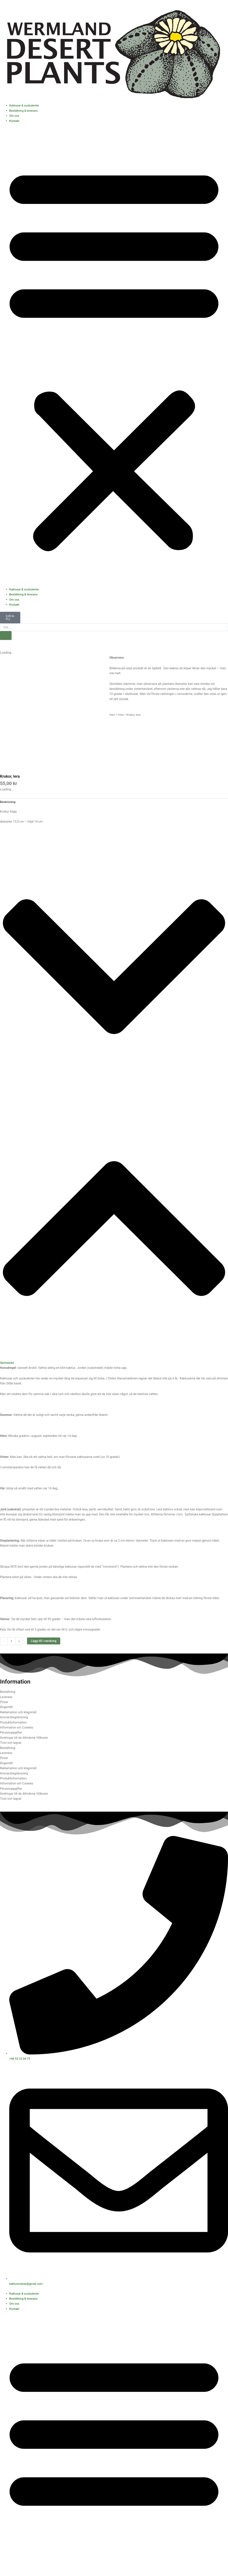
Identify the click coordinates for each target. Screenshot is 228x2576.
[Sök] (6, 635)
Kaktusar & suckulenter (25, 105)
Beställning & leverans (24, 110)
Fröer (121, 715)
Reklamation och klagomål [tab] (18, 1725)
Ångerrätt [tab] (6, 1720)
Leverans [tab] (6, 1710)
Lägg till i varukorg (43, 1654)
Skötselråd (7, 1376)
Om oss (14, 115)
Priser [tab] (4, 1715)
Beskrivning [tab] (8, 815)
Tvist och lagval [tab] (10, 1756)
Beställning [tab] (7, 1705)
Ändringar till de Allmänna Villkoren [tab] (24, 1751)
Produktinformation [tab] (13, 1736)
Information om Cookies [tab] (16, 1741)
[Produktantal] (11, 1655)
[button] (114, 357)
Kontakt (14, 121)
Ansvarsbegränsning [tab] (14, 1731)
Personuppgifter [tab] (11, 1746)
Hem (112, 715)
